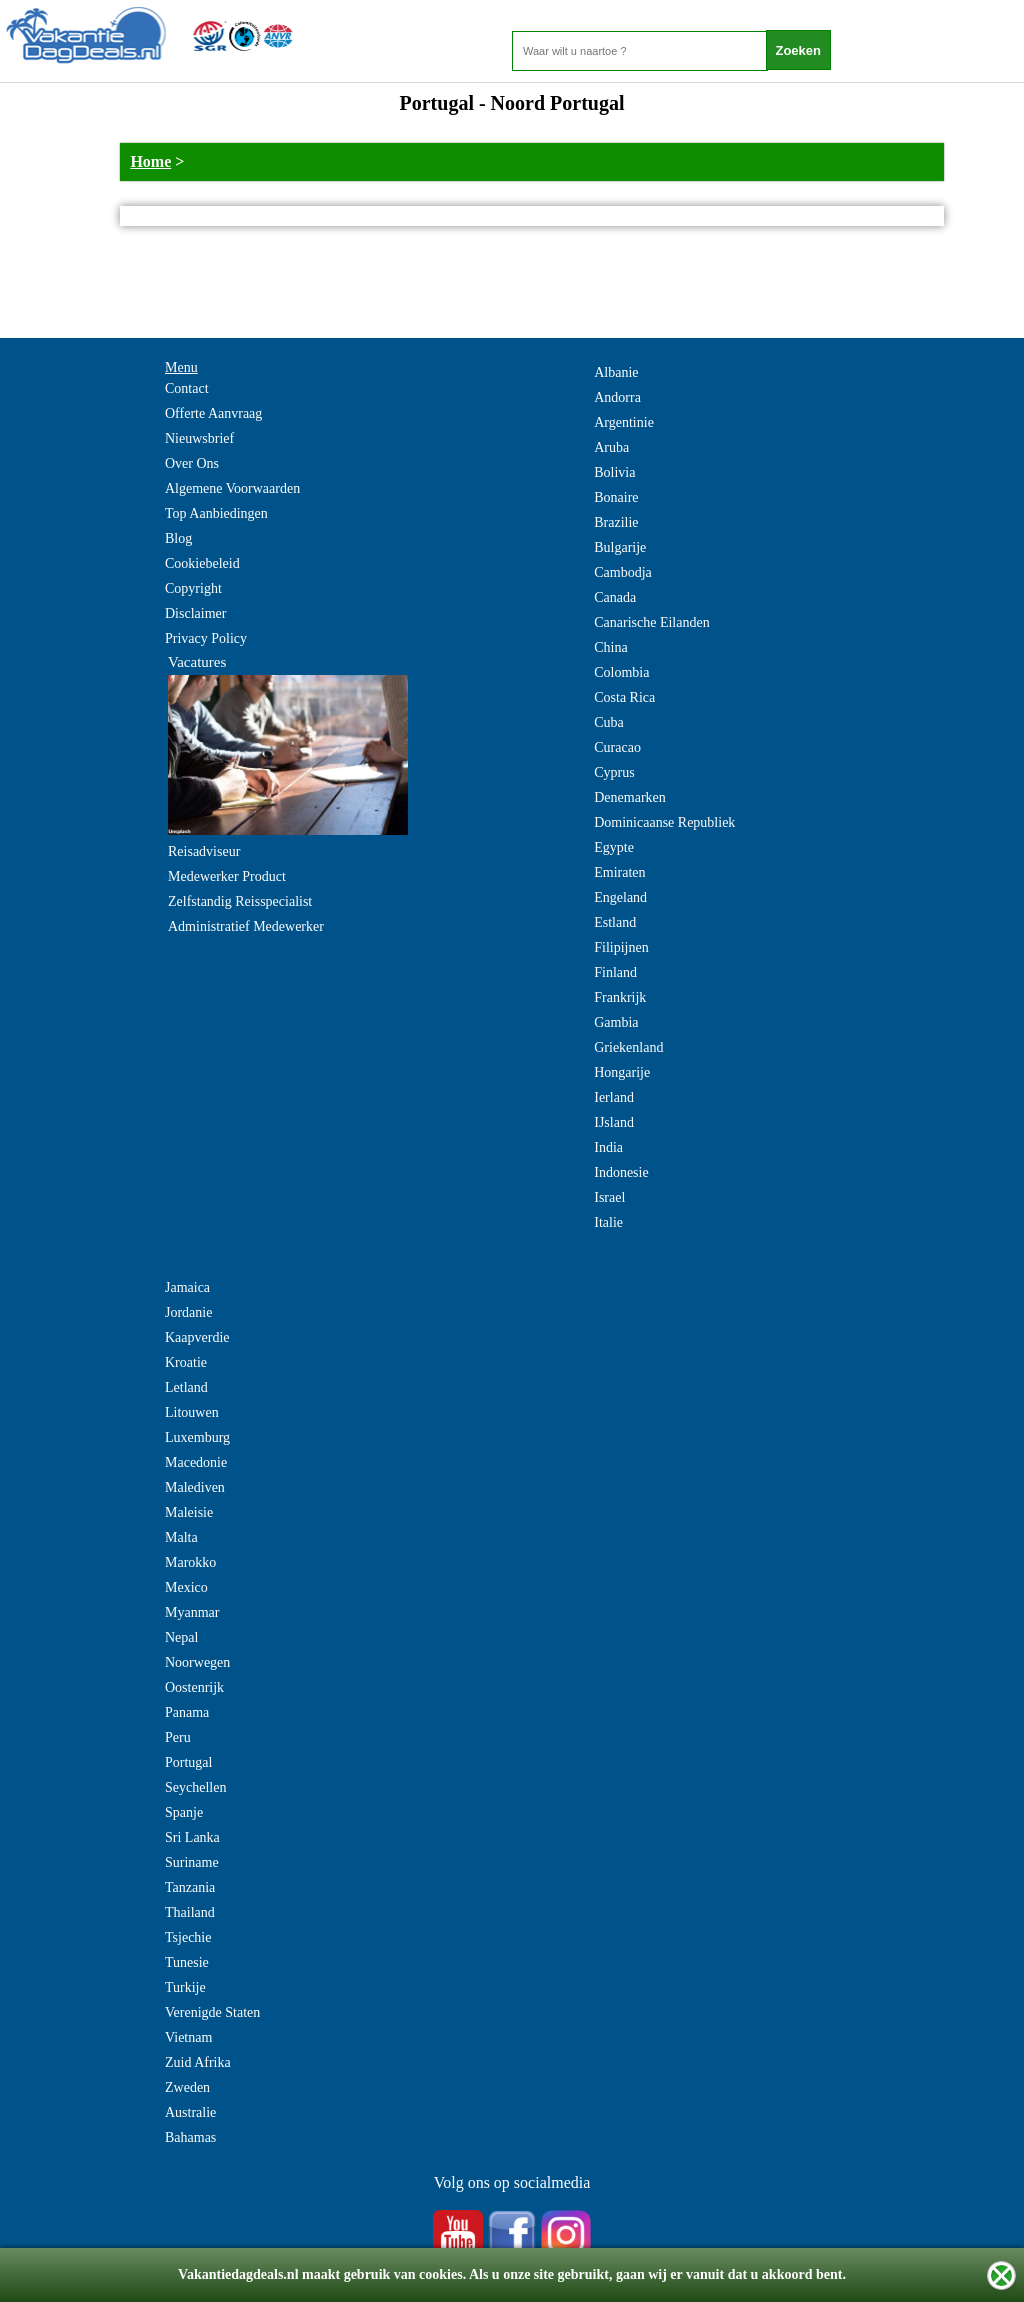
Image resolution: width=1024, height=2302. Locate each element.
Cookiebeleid (202, 563)
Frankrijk (620, 997)
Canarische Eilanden (651, 622)
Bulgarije (620, 547)
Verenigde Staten (212, 2012)
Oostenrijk (194, 1687)
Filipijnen (621, 947)
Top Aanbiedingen (216, 513)
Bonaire (616, 497)
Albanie (616, 372)
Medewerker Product (227, 876)
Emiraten (619, 872)
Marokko (190, 1562)
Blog (178, 538)
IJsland (614, 1122)
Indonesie (621, 1172)
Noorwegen (197, 1662)
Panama (187, 1712)
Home (150, 161)
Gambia (616, 1022)
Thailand (190, 1912)
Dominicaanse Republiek (664, 822)
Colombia (621, 672)
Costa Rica (624, 697)
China (610, 647)
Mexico (186, 1587)
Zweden (187, 2087)
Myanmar (192, 1612)
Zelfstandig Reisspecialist (240, 901)
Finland (615, 972)
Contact (187, 388)
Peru (178, 1737)
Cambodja (623, 572)
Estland (615, 922)
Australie (190, 2112)
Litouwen (192, 1412)
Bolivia (614, 472)
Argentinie (624, 422)
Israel (609, 1197)
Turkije (185, 1987)
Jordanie (188, 1312)
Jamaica (187, 1287)
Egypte (614, 847)
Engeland (620, 897)
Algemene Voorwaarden (232, 488)
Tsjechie (188, 1937)
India (608, 1147)
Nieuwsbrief (199, 438)
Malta (181, 1537)
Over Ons (192, 463)
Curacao (617, 747)
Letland (186, 1387)
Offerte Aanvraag (213, 413)
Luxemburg (197, 1437)
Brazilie (616, 522)
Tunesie (187, 1962)
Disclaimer (195, 613)
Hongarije (622, 1072)
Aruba (611, 447)
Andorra (617, 397)
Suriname (192, 1862)
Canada (615, 597)
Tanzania (190, 1887)
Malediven (195, 1487)
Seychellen (195, 1787)
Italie (608, 1222)
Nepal (181, 1637)
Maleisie (189, 1512)
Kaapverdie (197, 1337)
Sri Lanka (192, 1837)
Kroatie (186, 1362)
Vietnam (188, 2037)
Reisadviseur (204, 851)
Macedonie (196, 1462)
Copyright (193, 588)
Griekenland (628, 1047)
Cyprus (614, 772)
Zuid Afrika (198, 2062)
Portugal (188, 1762)
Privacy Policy (206, 638)
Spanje (184, 1812)
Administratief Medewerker (246, 926)
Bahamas (190, 2137)
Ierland (614, 1097)
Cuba (609, 722)
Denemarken (630, 797)
